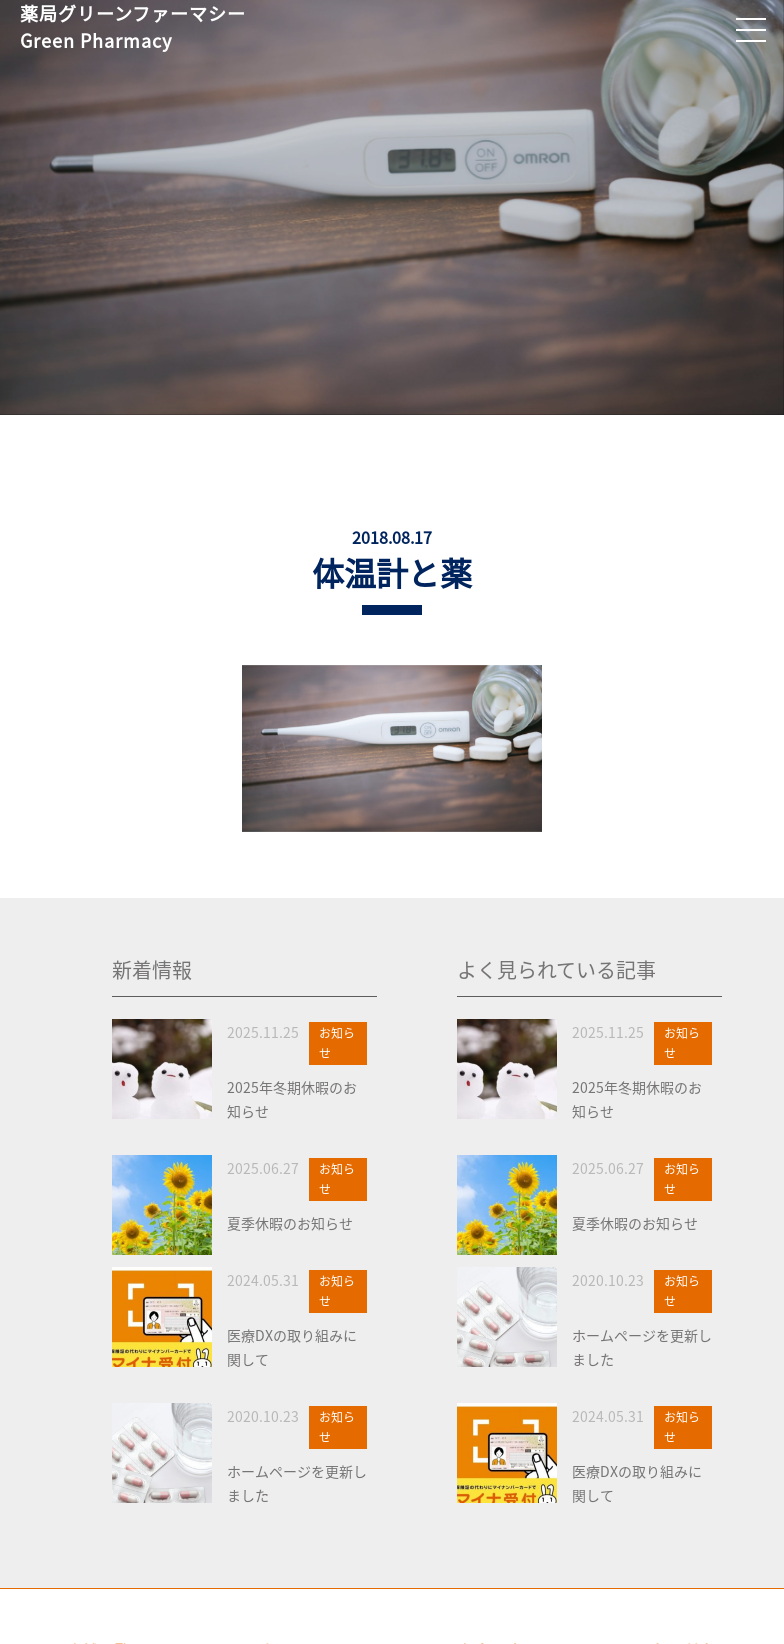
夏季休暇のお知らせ (290, 1223)
